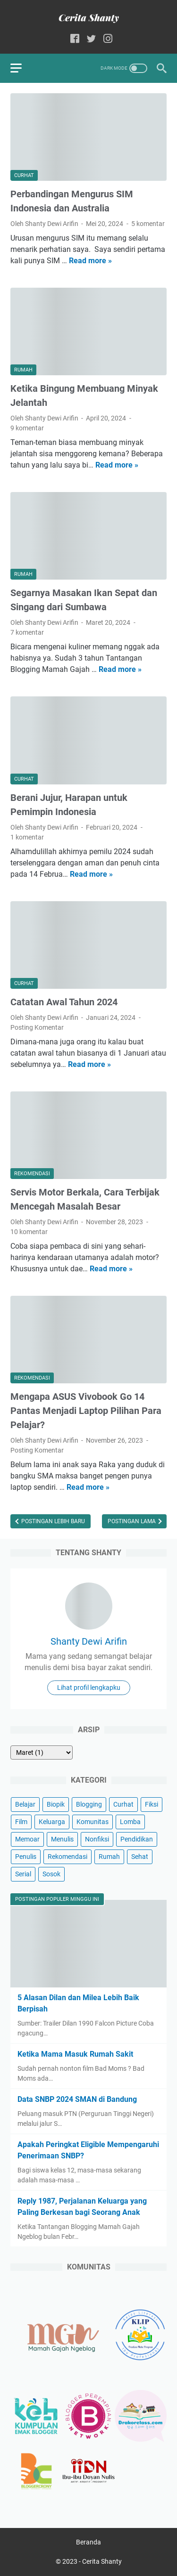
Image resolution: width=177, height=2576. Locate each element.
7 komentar (27, 632)
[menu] (21, 68)
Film (21, 1821)
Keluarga (52, 1821)
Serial (23, 1874)
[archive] (41, 1752)
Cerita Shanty (102, 2561)
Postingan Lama (132, 1521)
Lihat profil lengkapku (88, 1687)
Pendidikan (136, 1839)
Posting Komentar (37, 1027)
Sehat (139, 1856)
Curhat (123, 1804)
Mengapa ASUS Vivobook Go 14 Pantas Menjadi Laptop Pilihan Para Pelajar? (85, 1410)
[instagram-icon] (107, 39)
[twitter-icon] (91, 39)
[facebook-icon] (74, 39)
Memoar (27, 1839)
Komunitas (92, 1821)
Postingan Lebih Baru (52, 1521)
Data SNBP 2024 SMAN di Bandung (77, 2099)
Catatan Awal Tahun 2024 (64, 1002)
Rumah (109, 1856)
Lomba (130, 1821)
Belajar (25, 1804)
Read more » (90, 260)
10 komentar (29, 1232)
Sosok (51, 1874)
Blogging (89, 1804)
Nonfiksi (97, 1839)
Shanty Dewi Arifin (89, 1641)
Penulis (25, 1856)
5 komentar (148, 223)
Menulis (62, 1839)
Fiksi (151, 1804)
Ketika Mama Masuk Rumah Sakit (75, 2054)
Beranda (88, 2542)
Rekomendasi (67, 1856)
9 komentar (27, 428)
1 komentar (27, 837)
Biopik (56, 1804)
